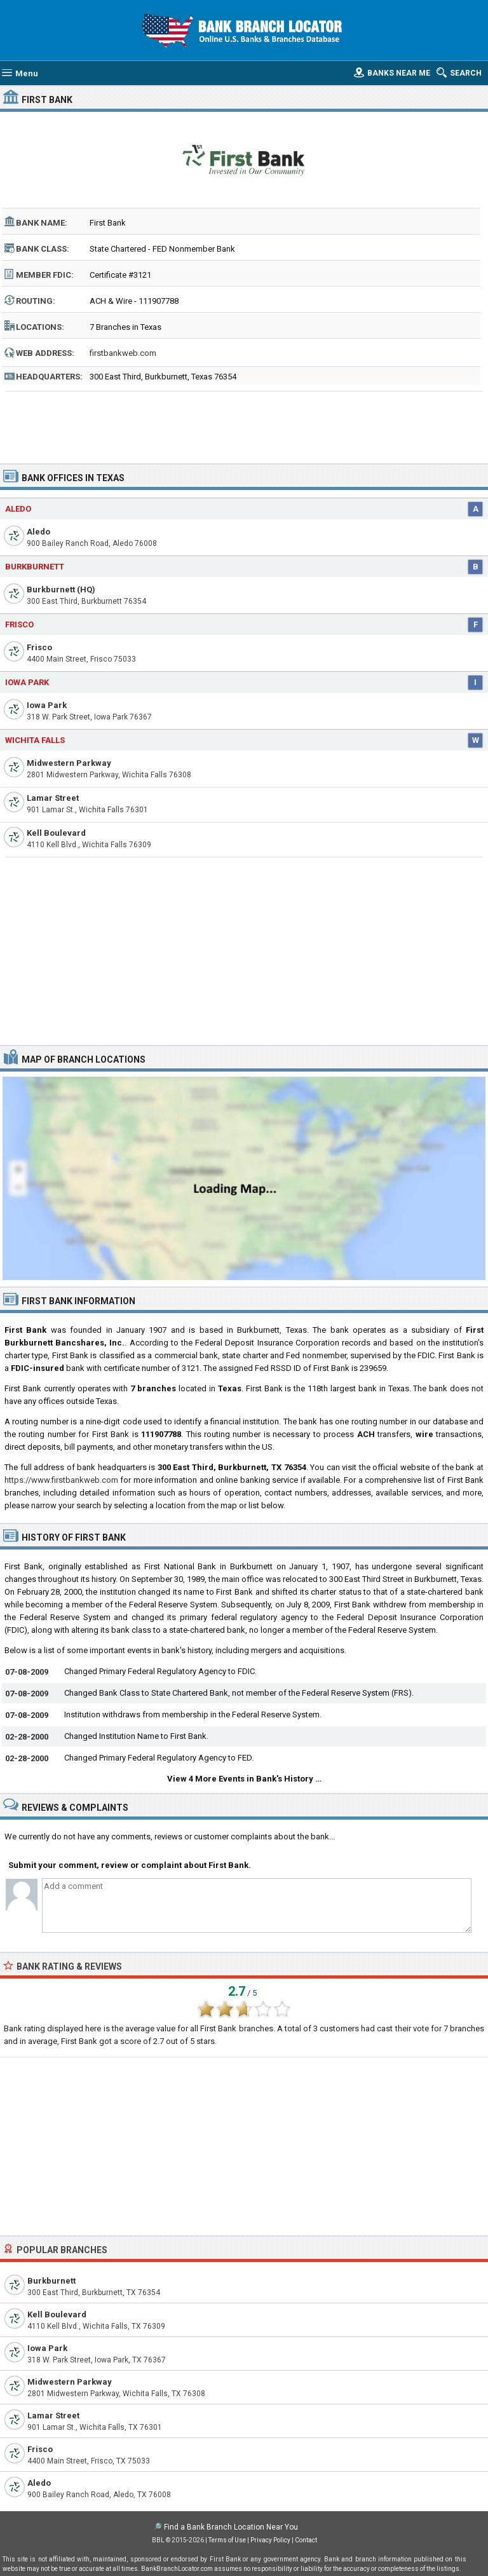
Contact (306, 2540)
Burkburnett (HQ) (61, 589)
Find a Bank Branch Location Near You (231, 2527)
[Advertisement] (244, 423)
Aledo (18, 509)
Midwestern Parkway (69, 763)
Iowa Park (27, 682)
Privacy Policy (270, 2540)
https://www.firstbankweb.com (61, 1480)
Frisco (19, 624)
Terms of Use (227, 2540)
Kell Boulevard (56, 833)
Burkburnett (34, 566)
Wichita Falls (35, 740)
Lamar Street (53, 798)
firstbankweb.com (123, 353)
